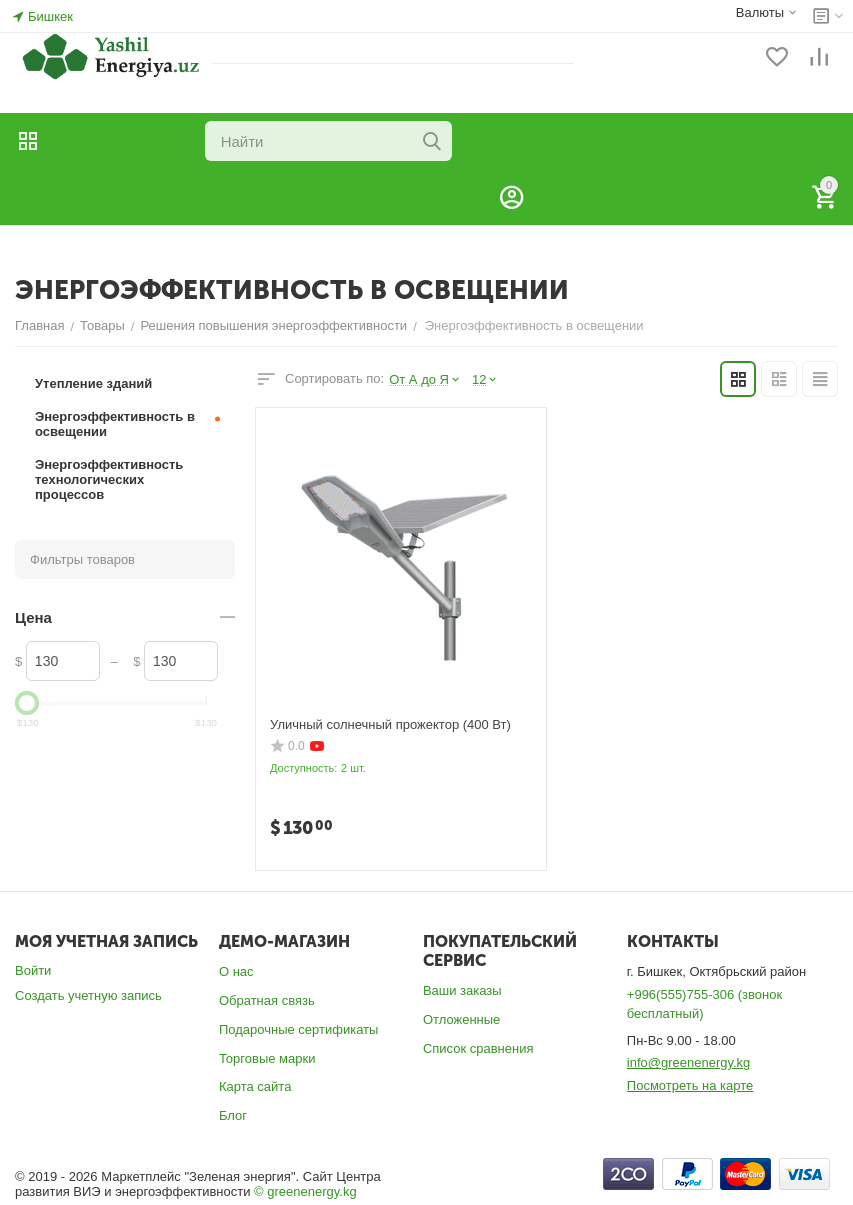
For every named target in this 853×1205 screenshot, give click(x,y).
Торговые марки (267, 1058)
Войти (33, 970)
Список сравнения (478, 1048)
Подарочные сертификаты (298, 1029)
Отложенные (461, 1019)
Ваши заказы (462, 990)
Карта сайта (255, 1086)
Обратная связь (267, 1000)
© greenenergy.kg (305, 1191)
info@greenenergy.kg (689, 1062)
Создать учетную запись (88, 995)
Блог (233, 1115)
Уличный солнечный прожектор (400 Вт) (390, 724)
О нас (236, 971)
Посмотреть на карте (690, 1085)
